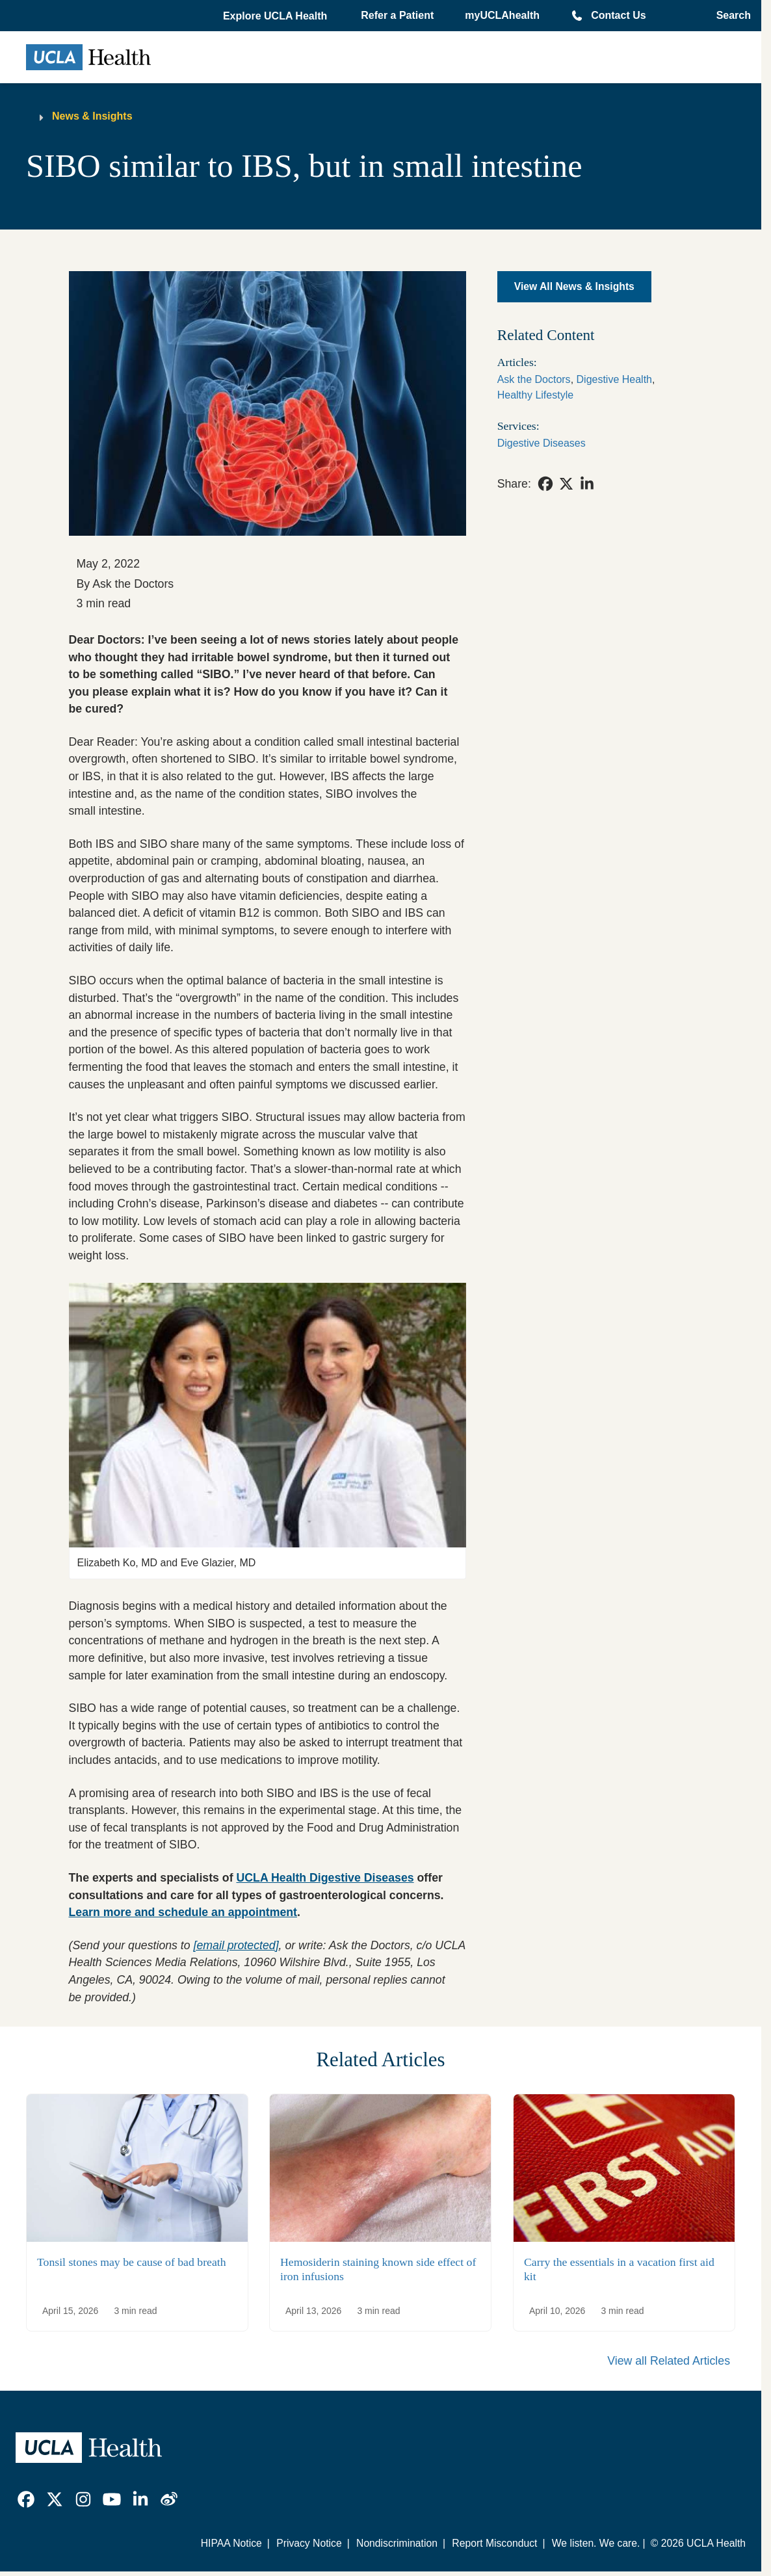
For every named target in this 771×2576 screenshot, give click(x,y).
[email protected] (236, 1945)
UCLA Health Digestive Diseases (325, 1877)
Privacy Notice (308, 2543)
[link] (545, 484)
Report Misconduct (494, 2543)
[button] (276, 16)
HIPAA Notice (231, 2543)
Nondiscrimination (397, 2543)
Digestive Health (615, 379)
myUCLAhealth (502, 15)
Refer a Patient (397, 15)
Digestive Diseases (541, 443)
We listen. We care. (596, 2543)
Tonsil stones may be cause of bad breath (131, 2261)
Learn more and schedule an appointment (183, 1912)
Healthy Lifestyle (535, 395)
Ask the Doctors (534, 379)
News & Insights (92, 116)
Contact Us (618, 15)
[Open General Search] (730, 16)
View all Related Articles (668, 2360)
